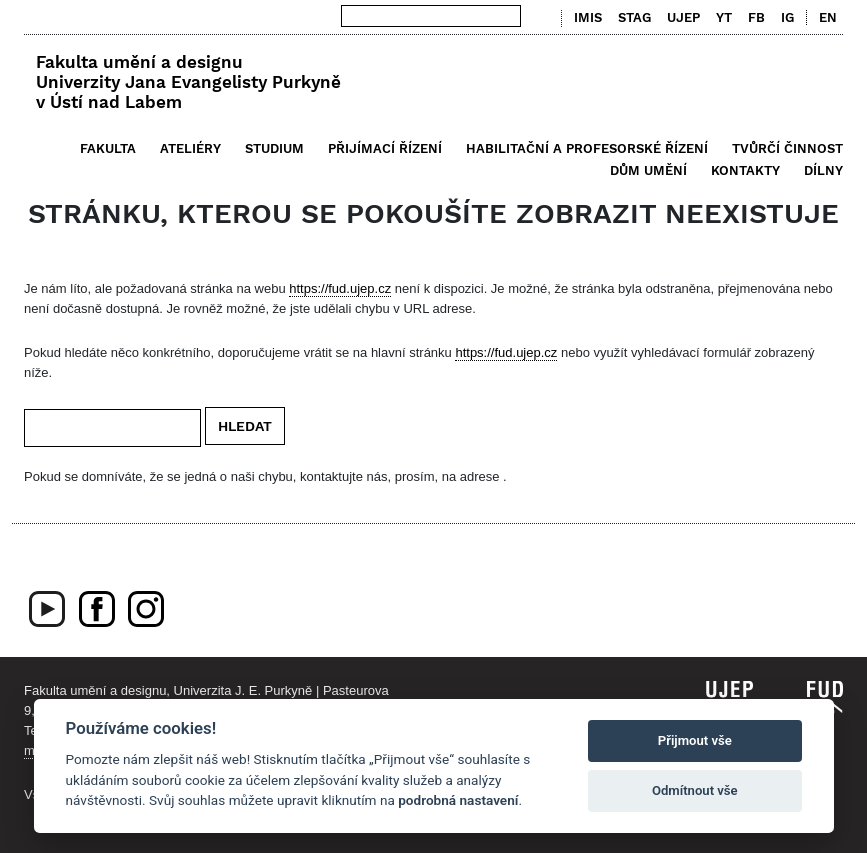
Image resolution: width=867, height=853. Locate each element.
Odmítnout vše (695, 790)
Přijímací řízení (385, 148)
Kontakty (745, 170)
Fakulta (108, 148)
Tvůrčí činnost (787, 148)
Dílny (823, 170)
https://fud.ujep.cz (340, 288)
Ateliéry (190, 148)
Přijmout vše (695, 740)
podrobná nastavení (458, 800)
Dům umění (648, 170)
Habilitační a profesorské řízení (587, 148)
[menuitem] (823, 18)
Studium (274, 148)
